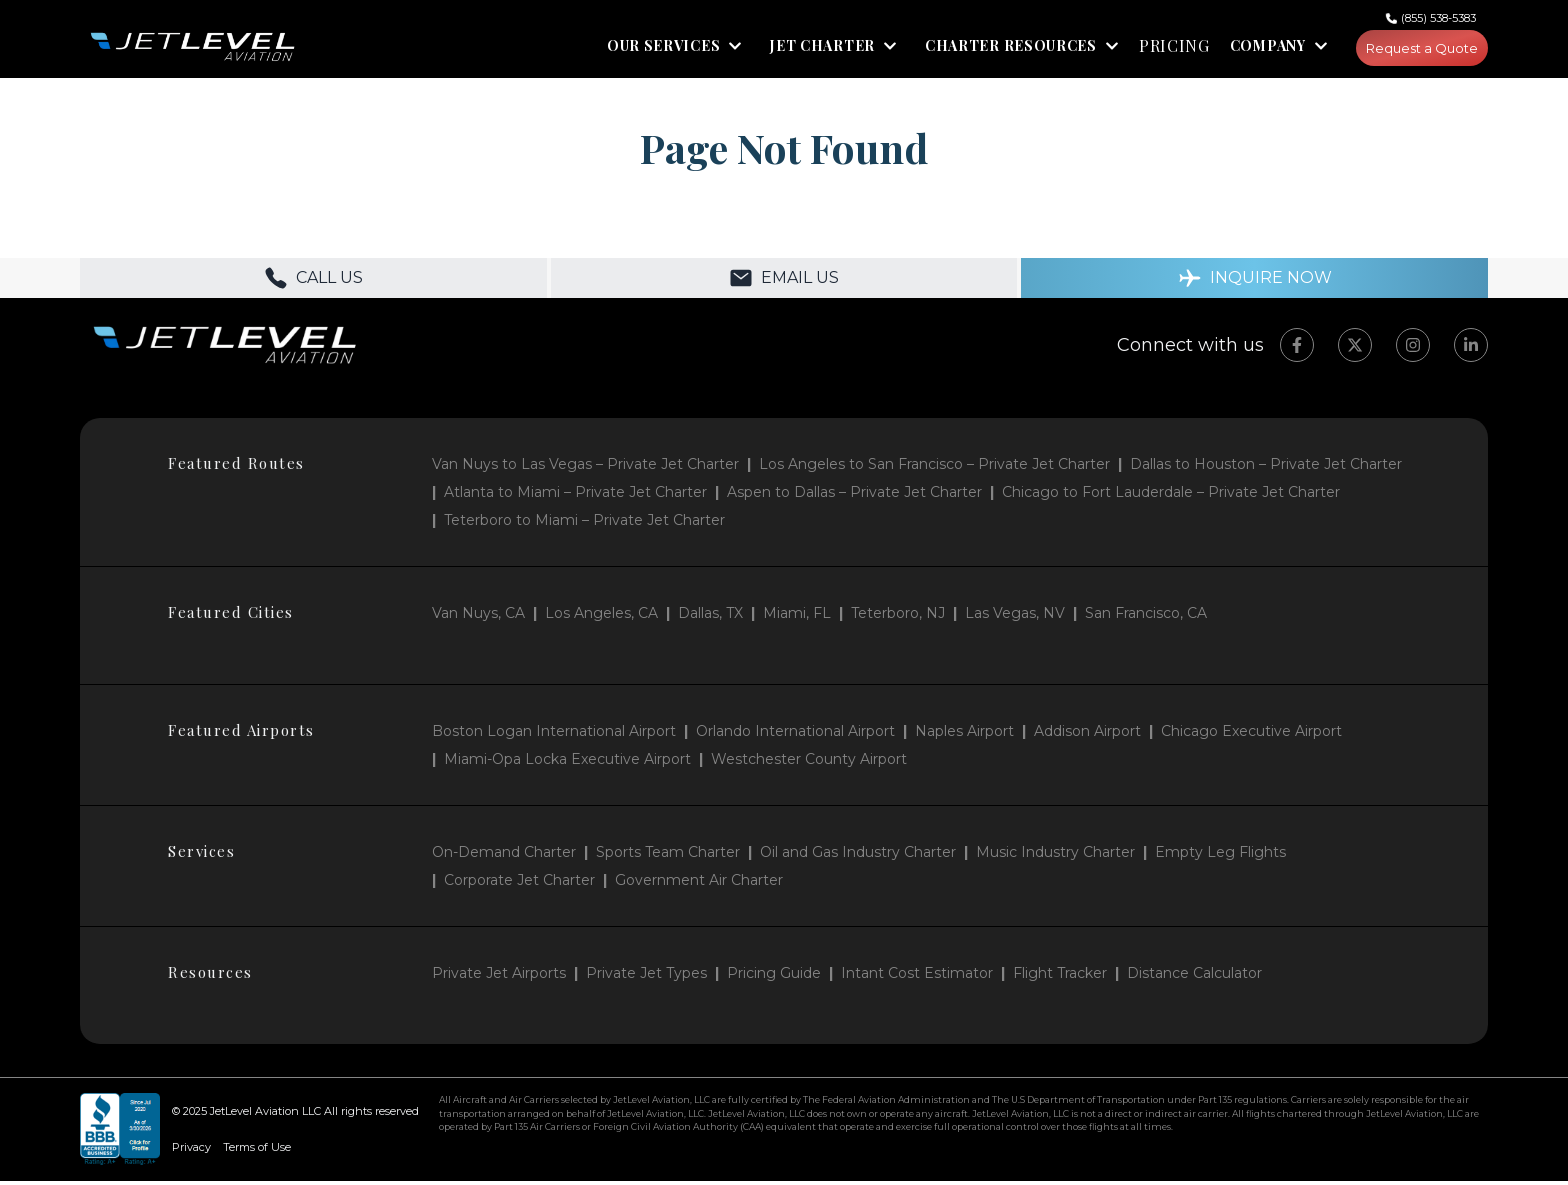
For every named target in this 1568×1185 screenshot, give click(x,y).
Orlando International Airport (795, 735)
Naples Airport (964, 735)
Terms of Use (257, 1151)
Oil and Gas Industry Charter (858, 856)
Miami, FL (797, 617)
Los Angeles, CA (601, 617)
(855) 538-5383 (1438, 18)
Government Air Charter (699, 884)
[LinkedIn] (1471, 349)
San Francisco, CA (1146, 617)
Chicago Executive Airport (1251, 735)
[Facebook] (1297, 349)
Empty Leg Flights (1220, 856)
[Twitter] (1355, 349)
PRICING (1161, 50)
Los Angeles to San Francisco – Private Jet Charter (934, 468)
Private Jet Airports (499, 977)
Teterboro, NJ (898, 617)
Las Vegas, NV (1015, 617)
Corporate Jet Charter (519, 884)
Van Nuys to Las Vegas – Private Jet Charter (585, 468)
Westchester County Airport (809, 763)
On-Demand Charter (504, 856)
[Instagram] (1413, 349)
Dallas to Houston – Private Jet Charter (1266, 468)
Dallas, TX (710, 617)
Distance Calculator (1194, 977)
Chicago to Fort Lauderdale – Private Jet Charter (1171, 496)
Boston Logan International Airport (554, 735)
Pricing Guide (774, 977)
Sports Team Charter (668, 856)
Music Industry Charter (1055, 856)
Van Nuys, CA (478, 617)
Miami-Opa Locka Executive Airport (567, 763)
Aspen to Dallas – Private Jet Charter (854, 496)
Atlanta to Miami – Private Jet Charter (575, 496)
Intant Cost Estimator (917, 977)
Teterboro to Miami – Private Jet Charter (584, 524)
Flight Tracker (1060, 977)
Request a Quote (1415, 50)
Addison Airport (1087, 735)
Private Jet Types (646, 977)
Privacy (191, 1151)
